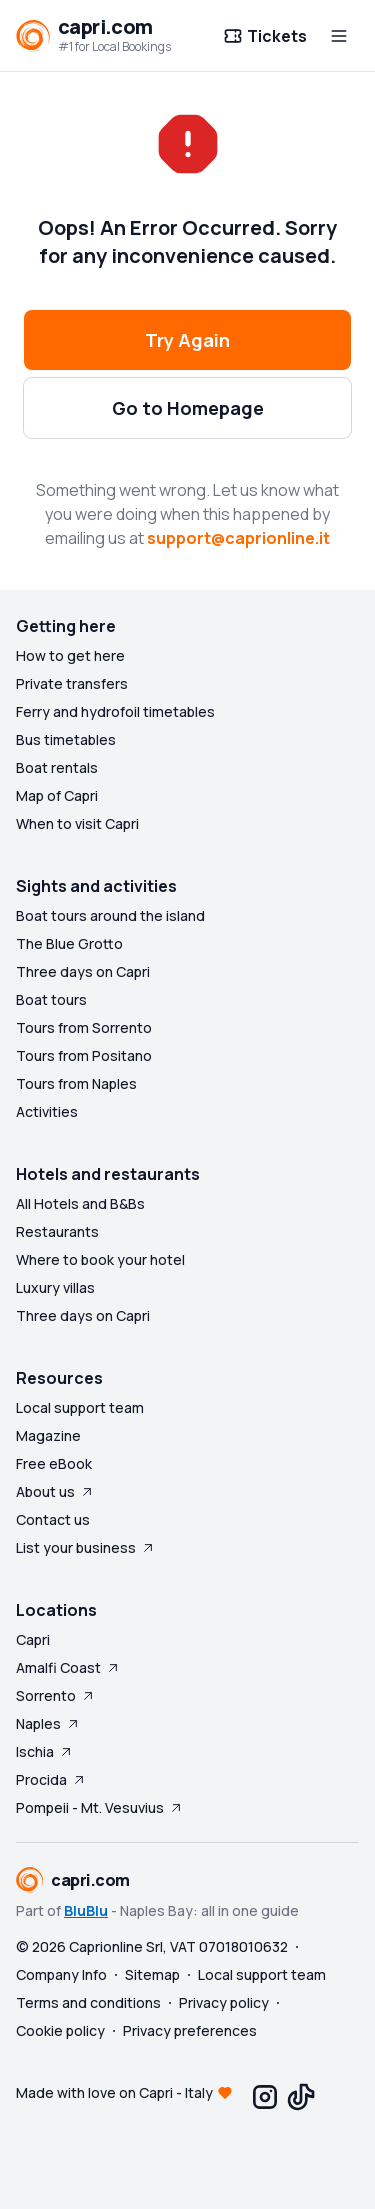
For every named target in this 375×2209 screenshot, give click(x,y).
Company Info (61, 1974)
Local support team (80, 1407)
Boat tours (51, 999)
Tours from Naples (76, 1083)
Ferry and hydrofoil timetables (115, 711)
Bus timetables (66, 739)
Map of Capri (57, 795)
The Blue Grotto (69, 943)
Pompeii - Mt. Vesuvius (100, 1807)
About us (55, 1491)
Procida (51, 1779)
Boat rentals (57, 767)
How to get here (70, 655)
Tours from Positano (84, 1055)
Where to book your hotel (100, 1259)
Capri (33, 1639)
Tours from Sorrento (84, 1027)
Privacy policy (224, 2002)
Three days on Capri (83, 971)
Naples (48, 1723)
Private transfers (72, 683)
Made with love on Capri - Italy (114, 2092)
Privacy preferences (190, 2030)
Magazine (48, 1435)
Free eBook (54, 1463)
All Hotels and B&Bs (80, 1203)
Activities (47, 1111)
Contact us (53, 1519)
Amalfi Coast (68, 1667)
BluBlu (86, 1910)
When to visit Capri (77, 823)
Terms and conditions (88, 2002)
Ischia (45, 1751)
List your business (86, 1547)
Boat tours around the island (110, 915)
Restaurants (57, 1231)
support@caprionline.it (238, 538)
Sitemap (152, 1974)
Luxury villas (55, 1287)
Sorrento (56, 1695)
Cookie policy (60, 2030)
